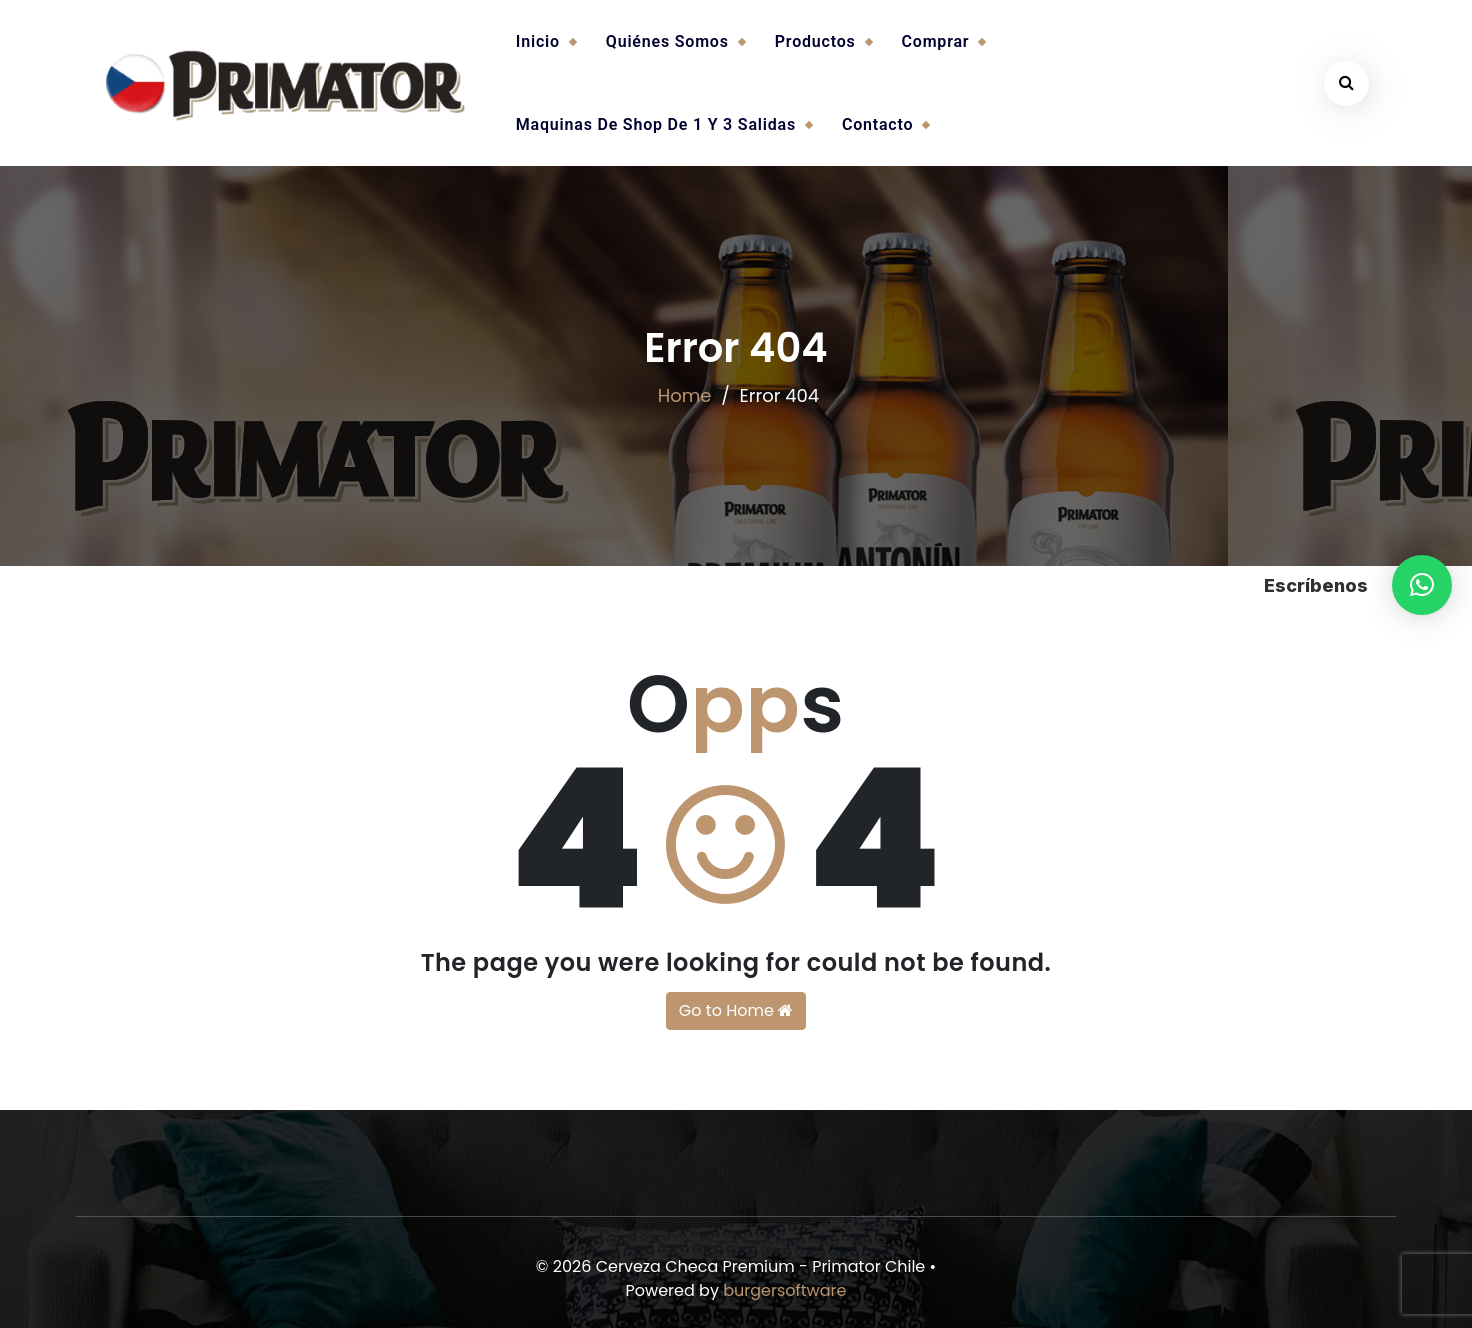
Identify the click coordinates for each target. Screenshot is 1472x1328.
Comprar (936, 41)
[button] (1422, 585)
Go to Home (736, 1010)
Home (685, 395)
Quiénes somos (667, 41)
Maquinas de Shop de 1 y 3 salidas (656, 124)
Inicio (538, 41)
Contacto (877, 124)
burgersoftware (784, 1290)
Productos (815, 41)
